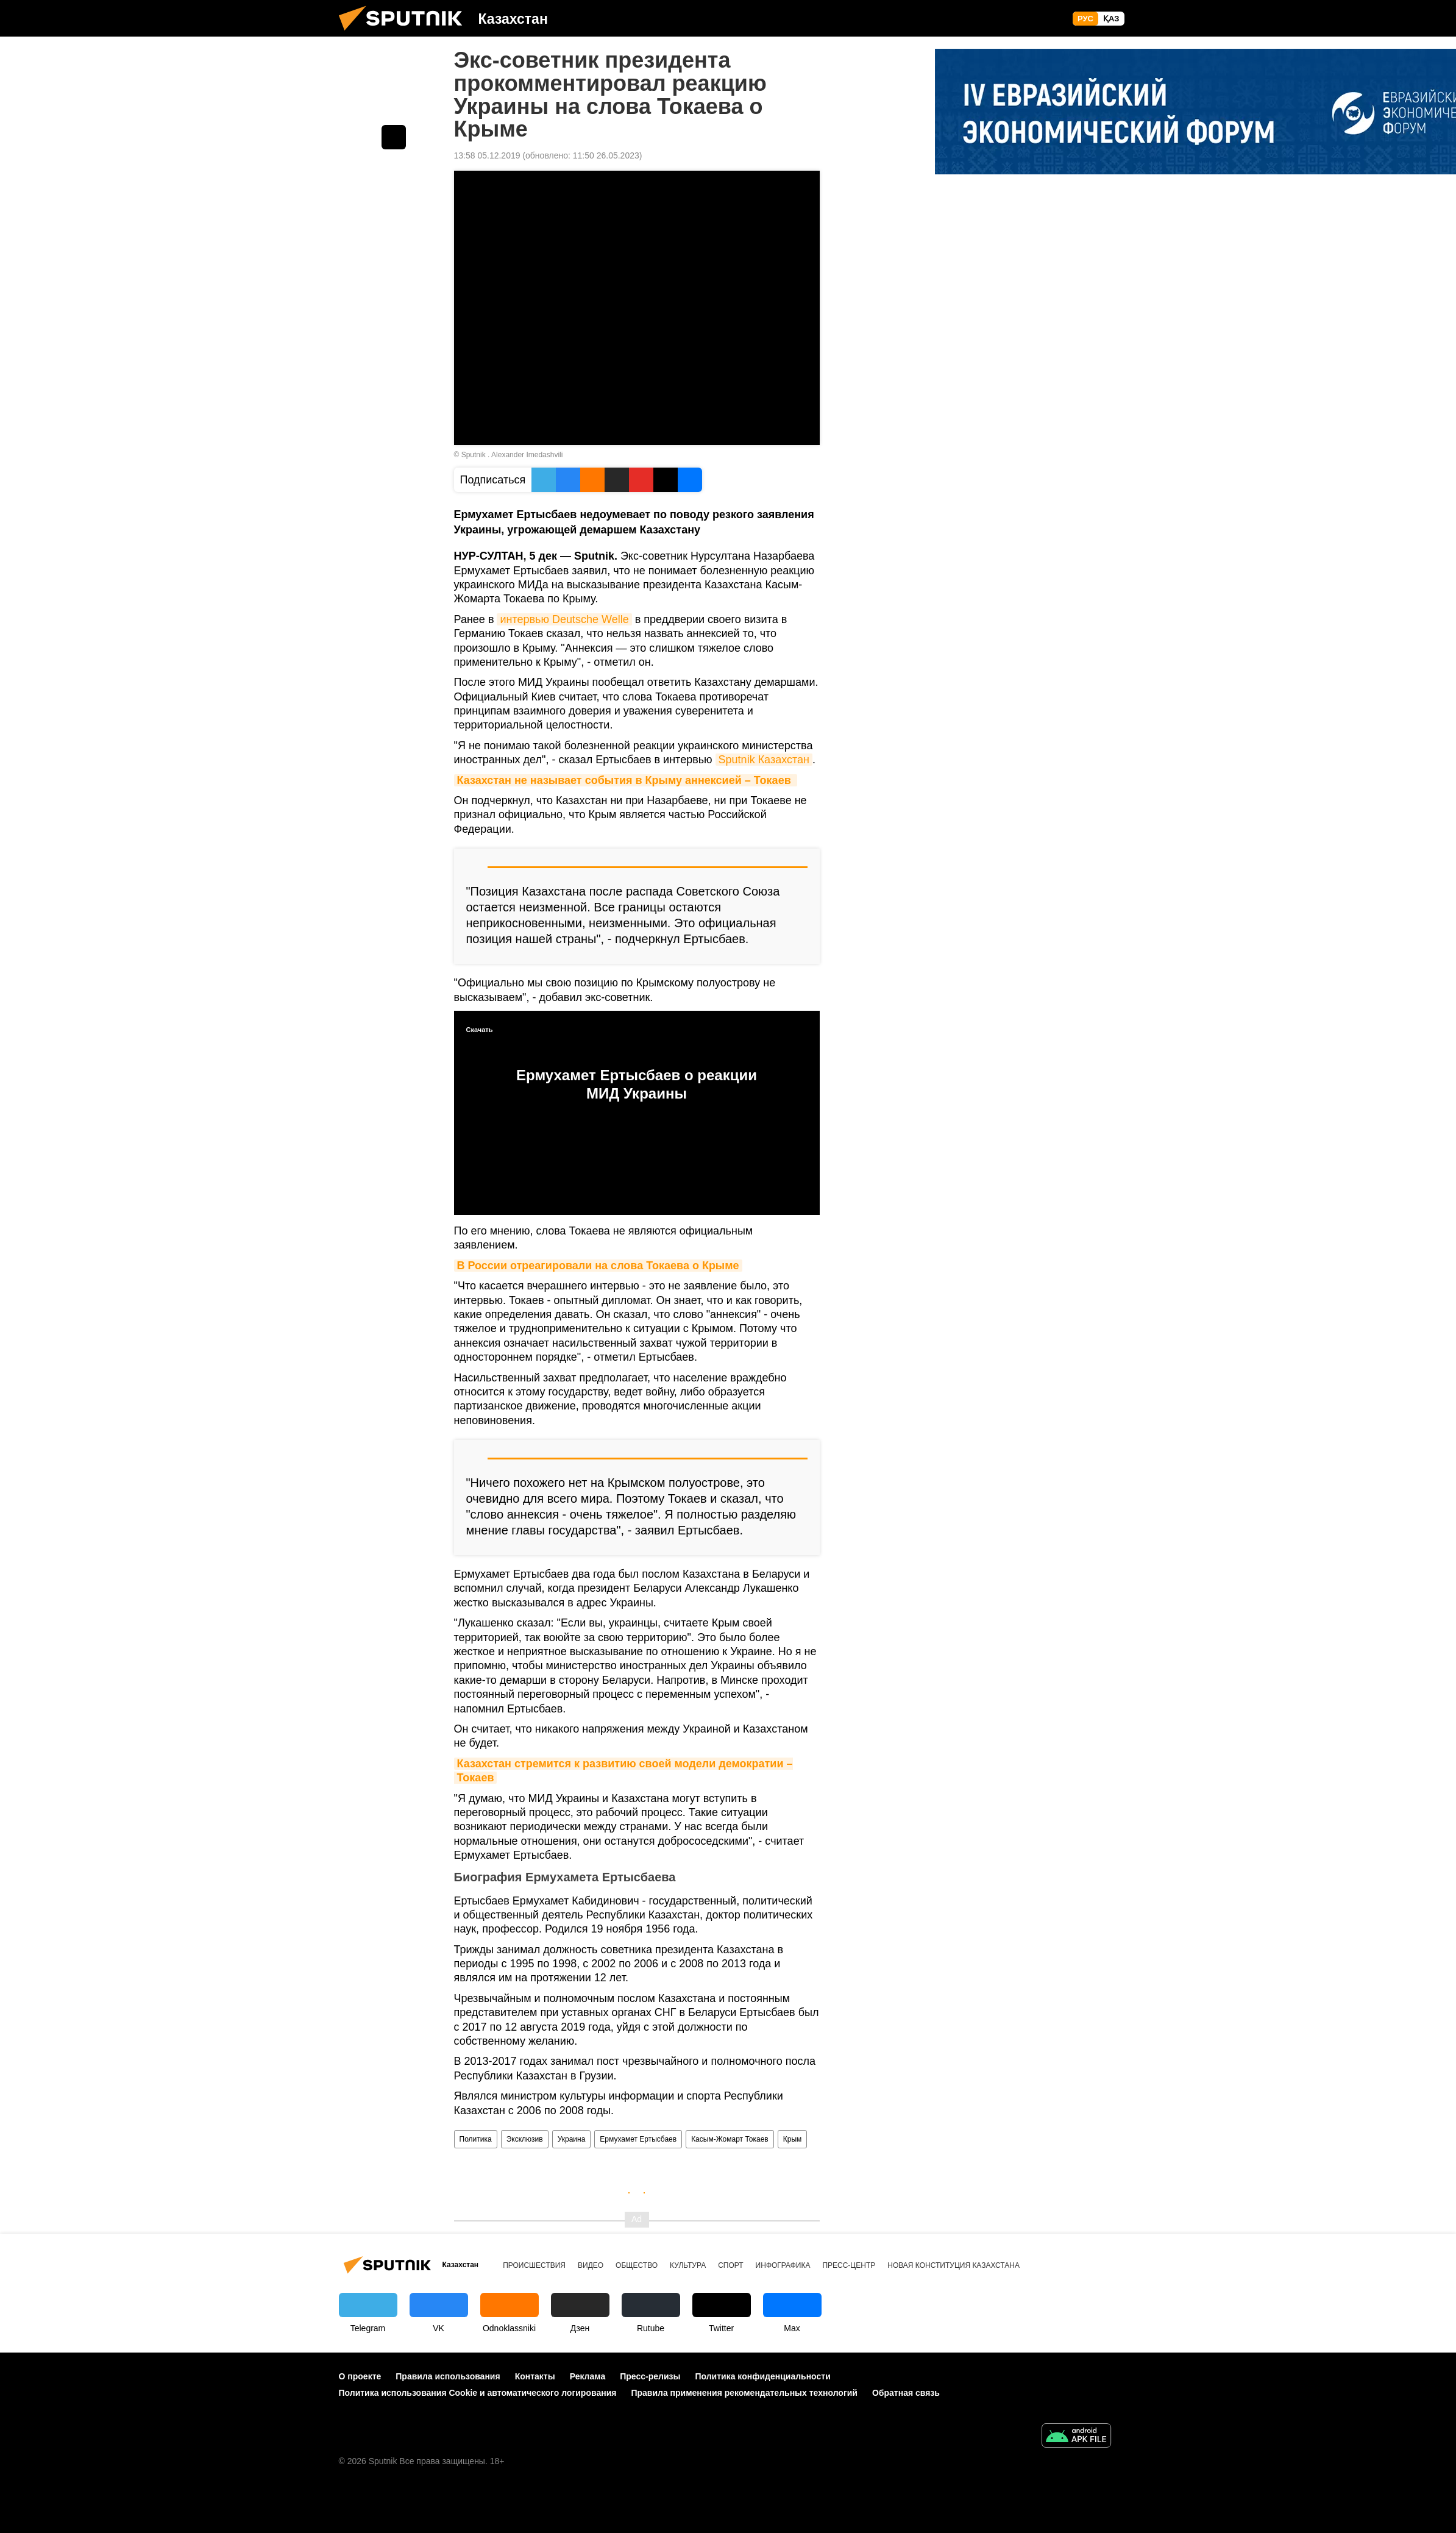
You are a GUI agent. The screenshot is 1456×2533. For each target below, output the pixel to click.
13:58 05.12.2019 (487, 155)
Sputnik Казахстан (764, 759)
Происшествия (534, 2265)
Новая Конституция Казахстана (953, 2265)
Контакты (535, 2376)
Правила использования (448, 2376)
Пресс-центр (848, 2265)
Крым (792, 2139)
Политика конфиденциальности (762, 2376)
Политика (476, 2139)
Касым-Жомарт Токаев (730, 2139)
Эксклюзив (524, 2139)
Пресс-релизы (650, 2376)
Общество (637, 2265)
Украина (572, 2139)
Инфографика (783, 2265)
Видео (590, 2265)
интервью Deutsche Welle (564, 619)
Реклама (588, 2376)
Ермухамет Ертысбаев (638, 2139)
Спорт (730, 2265)
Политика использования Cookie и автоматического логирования (478, 2393)
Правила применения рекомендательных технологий (744, 2393)
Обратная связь (906, 2393)
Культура (688, 2265)
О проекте (360, 2376)
